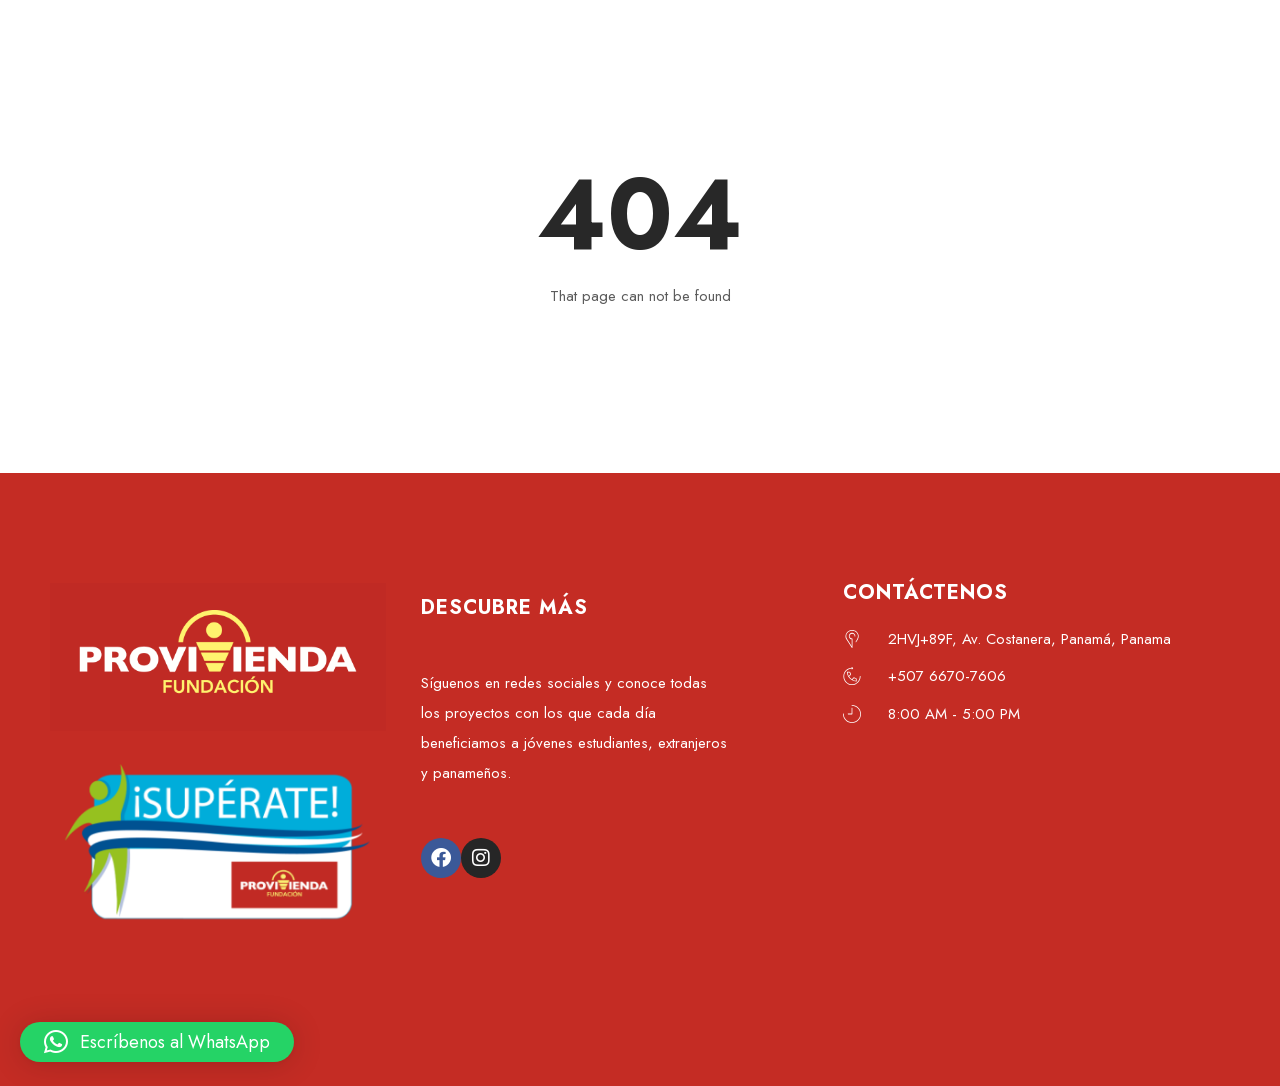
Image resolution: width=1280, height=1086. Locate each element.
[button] (157, 1042)
